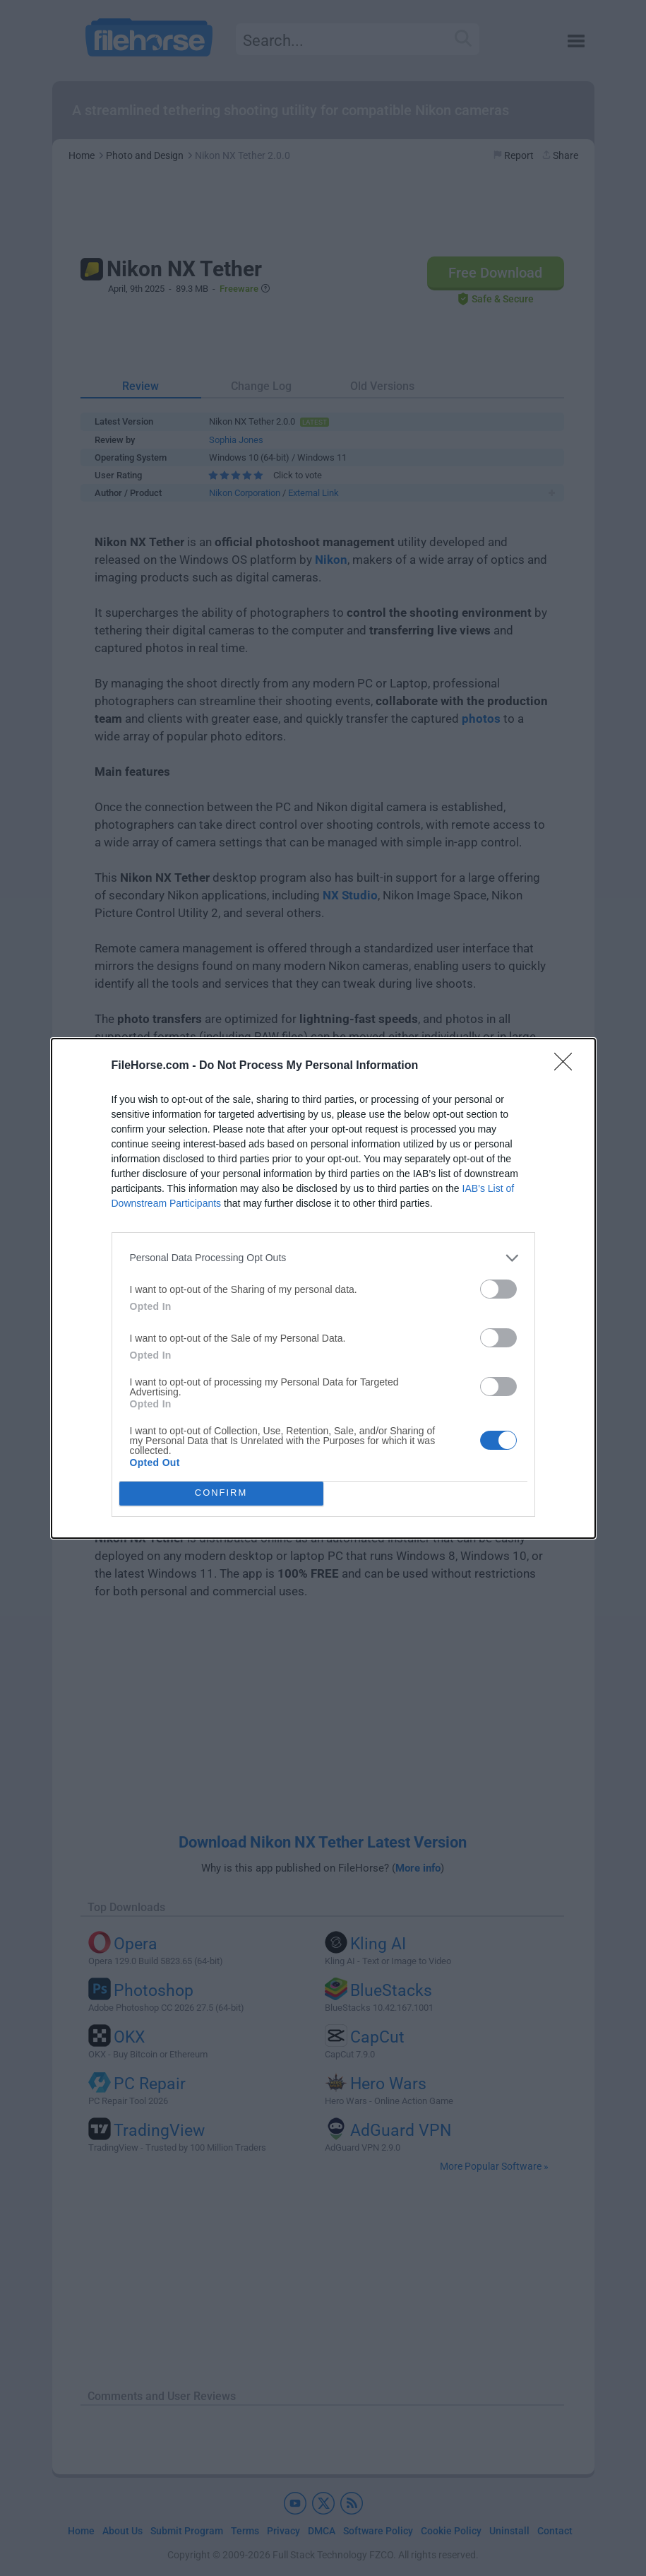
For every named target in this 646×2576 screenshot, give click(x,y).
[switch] (498, 1289)
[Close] (567, 1066)
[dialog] (323, 1288)
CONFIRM (221, 1493)
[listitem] (323, 1258)
